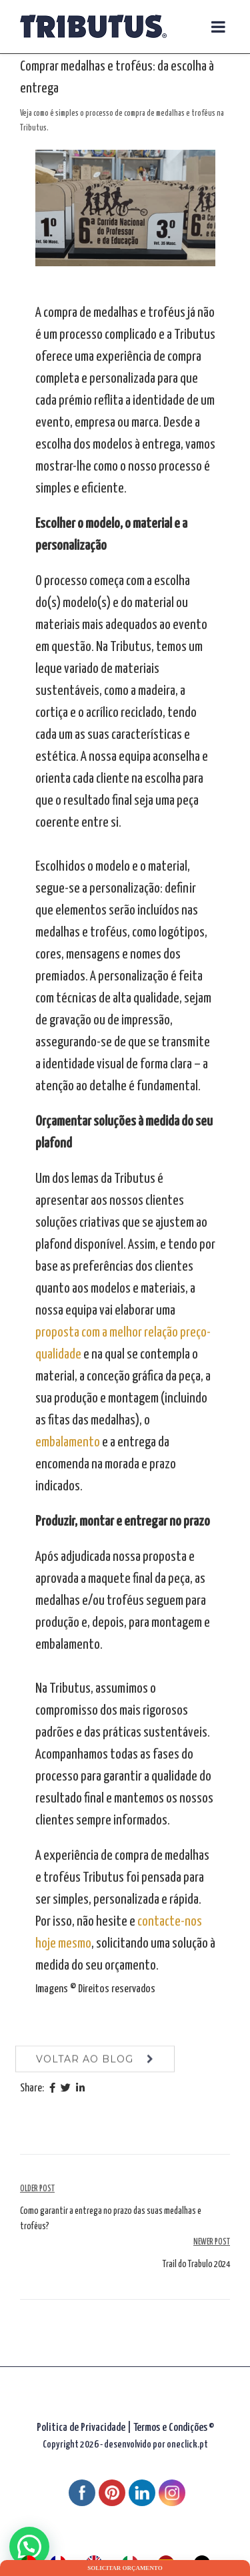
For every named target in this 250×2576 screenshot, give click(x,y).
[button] (29, 2547)
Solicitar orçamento (124, 2568)
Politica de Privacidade (81, 2428)
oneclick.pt (187, 2445)
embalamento (68, 1442)
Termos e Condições (170, 2428)
